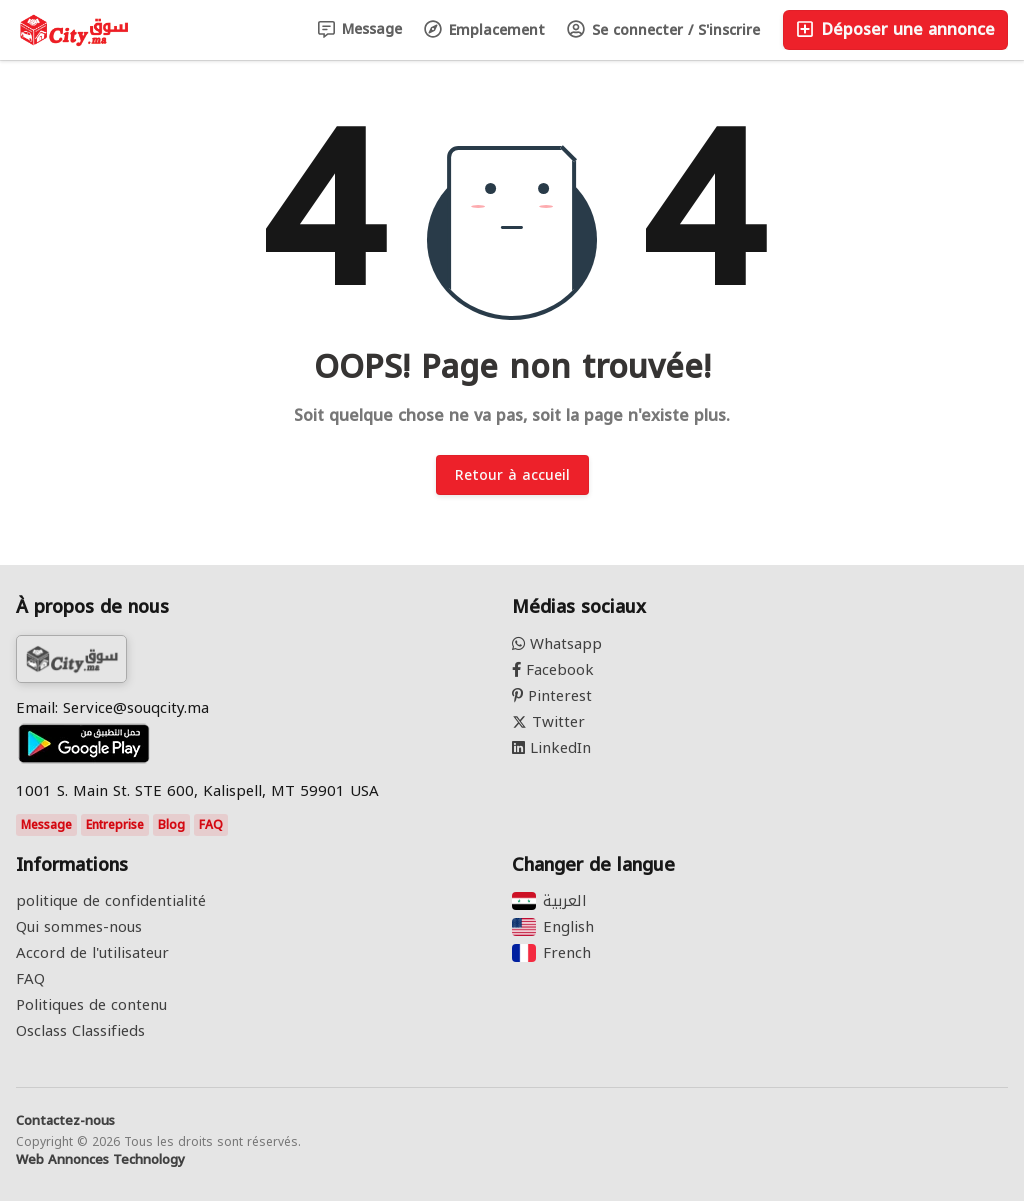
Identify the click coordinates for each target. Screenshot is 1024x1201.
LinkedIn (551, 748)
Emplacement (484, 30)
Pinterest (552, 696)
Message (360, 29)
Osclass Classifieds (80, 1031)
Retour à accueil (512, 475)
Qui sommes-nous (79, 927)
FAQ (211, 825)
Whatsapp (557, 644)
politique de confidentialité (111, 901)
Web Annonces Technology (100, 1160)
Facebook (553, 670)
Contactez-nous (65, 1121)
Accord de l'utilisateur (92, 953)
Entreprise (115, 825)
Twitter (548, 722)
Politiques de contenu (91, 1005)
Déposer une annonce (895, 29)
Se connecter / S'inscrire (663, 30)
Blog (171, 825)
